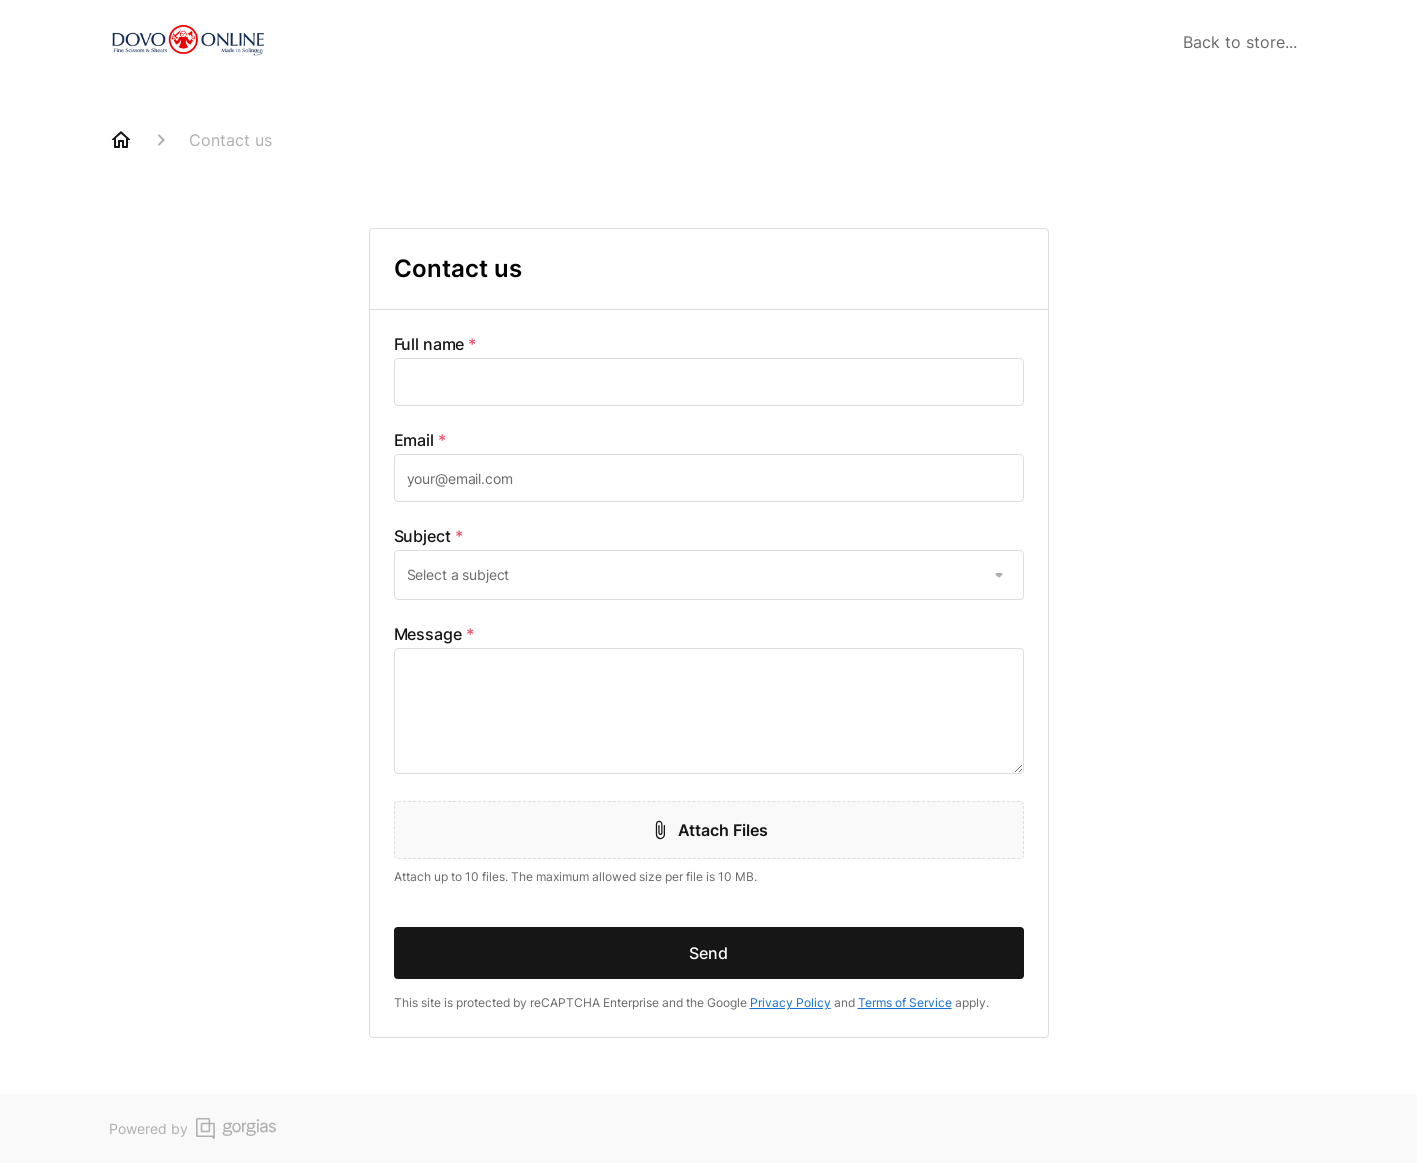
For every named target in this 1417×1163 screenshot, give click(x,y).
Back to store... (1240, 42)
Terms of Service (905, 1002)
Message (434, 634)
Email (420, 440)
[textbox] (709, 382)
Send (708, 953)
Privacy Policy (790, 1002)
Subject (428, 536)
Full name (435, 344)
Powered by (192, 1128)
